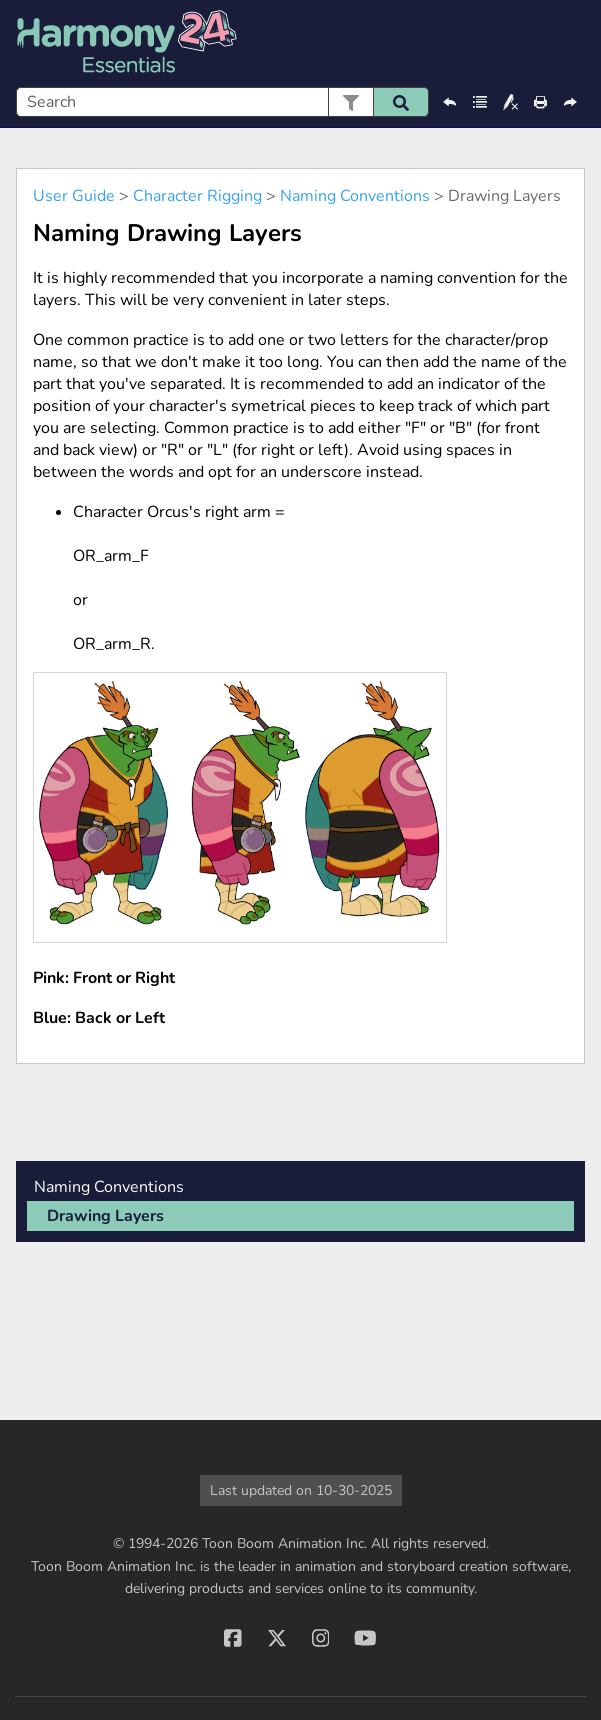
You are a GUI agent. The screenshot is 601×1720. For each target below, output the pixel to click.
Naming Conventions (355, 196)
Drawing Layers (105, 1216)
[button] (350, 102)
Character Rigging (197, 196)
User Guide (74, 196)
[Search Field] (222, 102)
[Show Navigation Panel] (574, 44)
